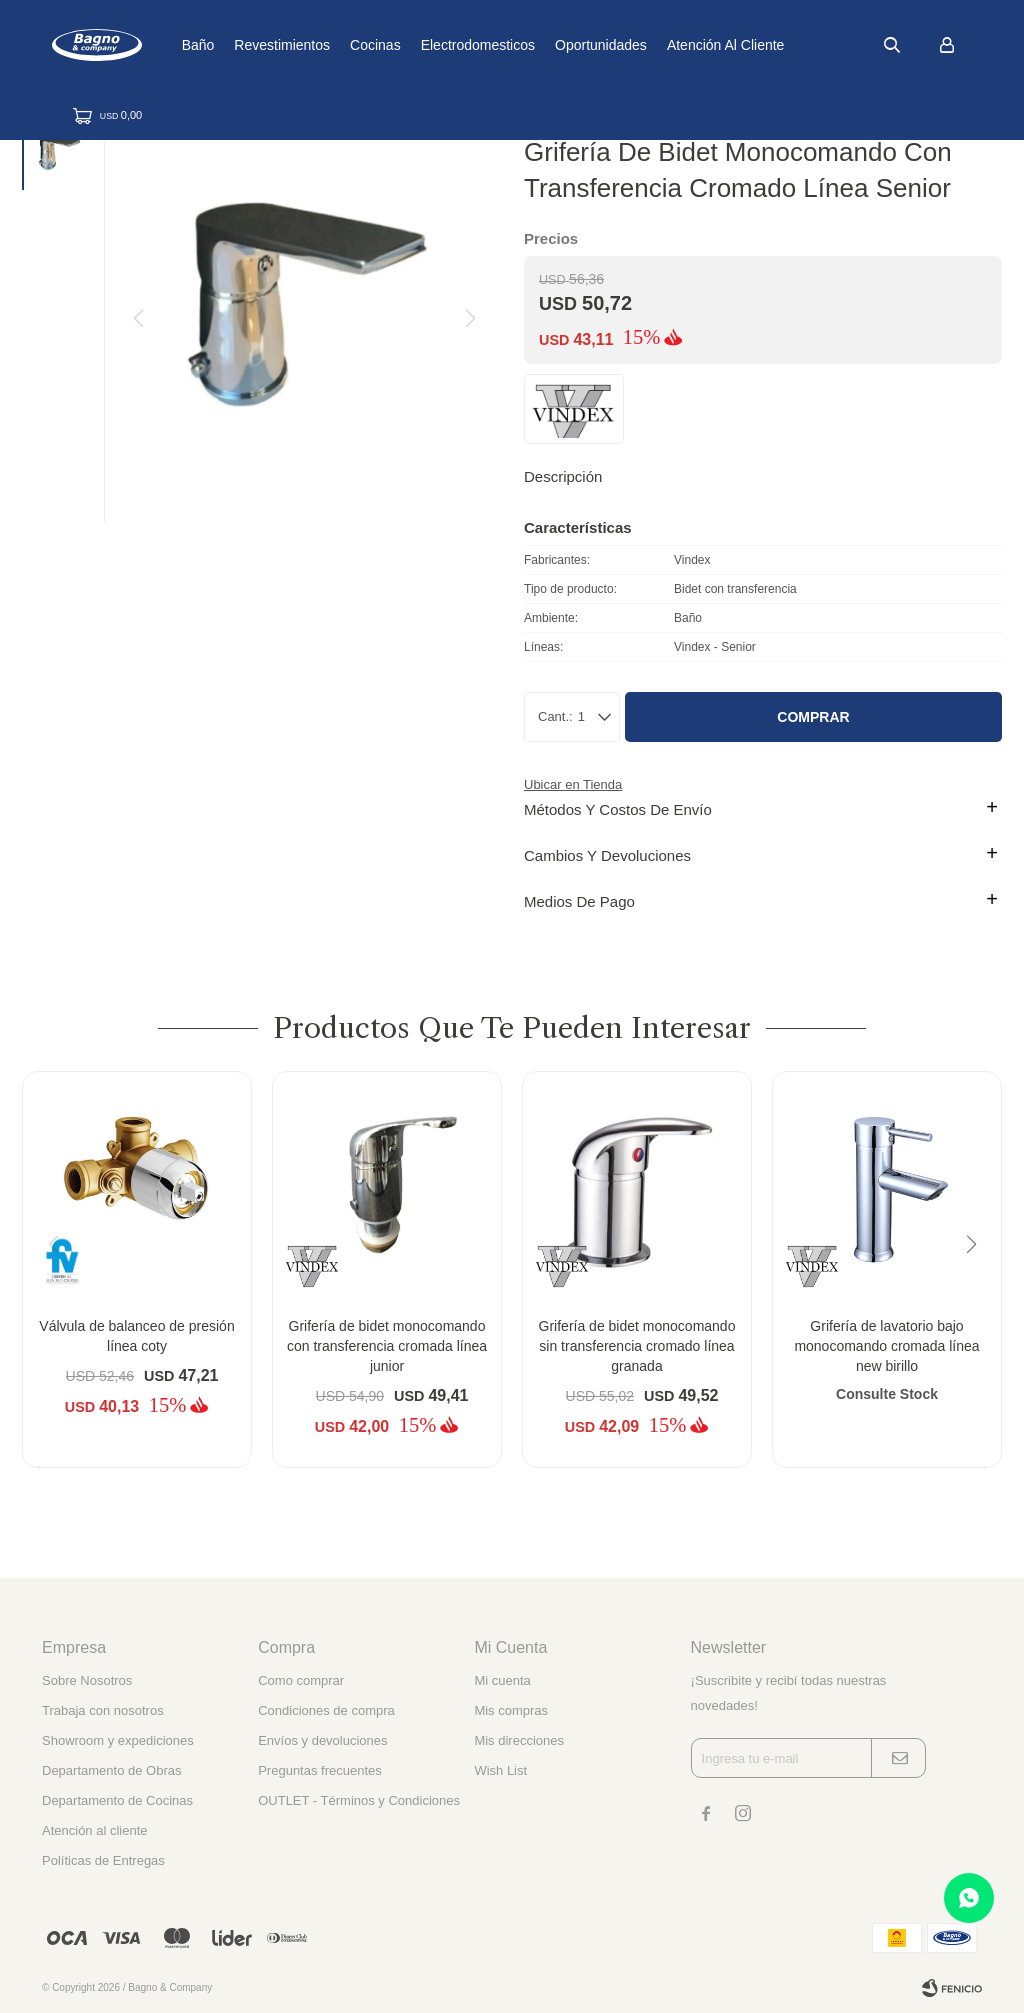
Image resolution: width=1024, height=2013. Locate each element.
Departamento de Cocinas (117, 1800)
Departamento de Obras (111, 1770)
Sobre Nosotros (87, 1680)
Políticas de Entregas (103, 1860)
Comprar (813, 717)
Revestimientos (345, 45)
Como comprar (301, 1680)
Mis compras (511, 1710)
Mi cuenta (502, 1680)
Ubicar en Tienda (573, 784)
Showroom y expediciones (118, 1740)
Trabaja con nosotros (103, 1710)
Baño (260, 45)
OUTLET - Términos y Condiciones (359, 1800)
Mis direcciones (519, 1740)
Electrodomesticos (540, 45)
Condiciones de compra (326, 1710)
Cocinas (438, 45)
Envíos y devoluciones (322, 1740)
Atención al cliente (789, 45)
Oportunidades (664, 45)
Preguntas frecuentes (320, 1770)
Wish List (500, 1770)
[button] (978, 1285)
